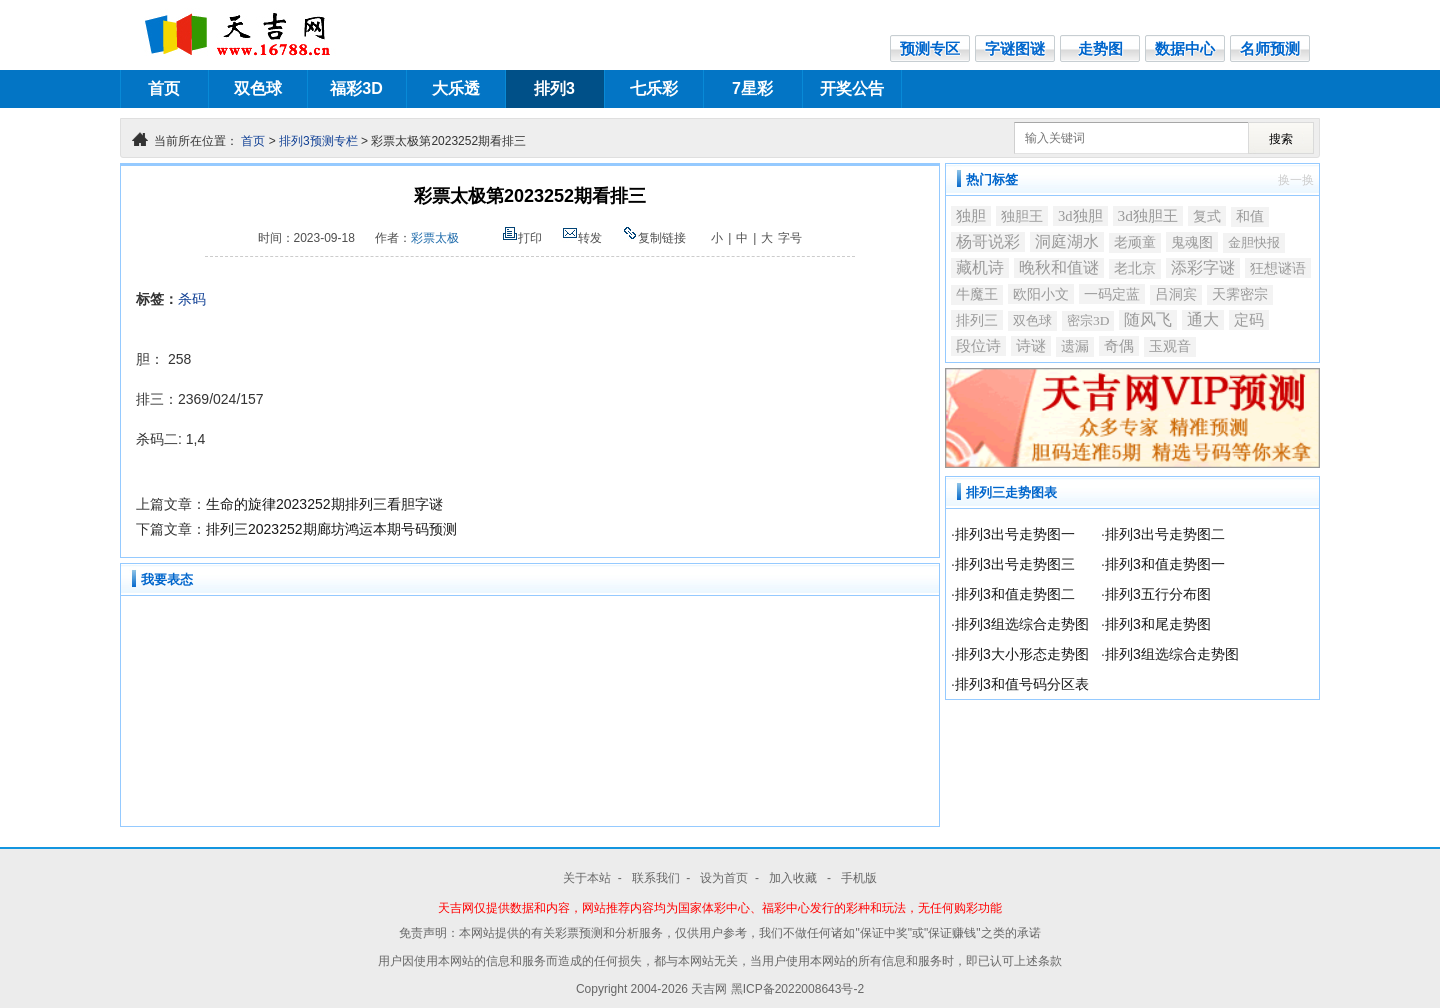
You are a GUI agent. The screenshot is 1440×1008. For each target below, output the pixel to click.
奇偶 (1119, 345)
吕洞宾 (1176, 294)
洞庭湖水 (1067, 241)
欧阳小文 (1041, 294)
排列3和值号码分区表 (1022, 684)
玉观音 (1170, 346)
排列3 (554, 88)
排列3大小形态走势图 (1022, 654)
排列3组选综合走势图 (1022, 624)
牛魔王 (977, 294)
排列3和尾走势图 (1158, 624)
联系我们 (656, 878)
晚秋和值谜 (1059, 267)
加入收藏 (794, 878)
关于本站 (587, 878)
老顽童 (1135, 242)
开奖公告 (852, 88)
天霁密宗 (1240, 294)
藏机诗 (980, 267)
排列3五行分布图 (1158, 594)
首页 (164, 88)
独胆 (971, 216)
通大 (1203, 319)
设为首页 (724, 878)
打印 (522, 238)
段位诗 (978, 345)
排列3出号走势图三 (1015, 564)
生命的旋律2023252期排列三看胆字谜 (324, 504)
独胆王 (1022, 216)
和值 (1250, 216)
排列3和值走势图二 (1015, 594)
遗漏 (1075, 346)
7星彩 (752, 88)
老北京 (1135, 268)
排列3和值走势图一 (1165, 564)
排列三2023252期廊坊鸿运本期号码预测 (331, 529)
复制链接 (654, 238)
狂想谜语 (1278, 268)
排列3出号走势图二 (1165, 534)
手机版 (859, 878)
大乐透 (456, 88)
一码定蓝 (1112, 294)
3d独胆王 (1148, 215)
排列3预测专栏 (318, 141)
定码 (1249, 320)
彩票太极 (435, 238)
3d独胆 (1080, 216)
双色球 (258, 88)
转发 (582, 238)
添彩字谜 (1203, 267)
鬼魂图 (1192, 242)
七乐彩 (654, 88)
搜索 (1281, 139)
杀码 (192, 299)
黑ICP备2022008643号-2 (797, 989)
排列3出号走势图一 (1015, 534)
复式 (1207, 216)
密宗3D (1088, 320)
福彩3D (356, 88)
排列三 (977, 320)
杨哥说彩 (988, 241)
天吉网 (710, 989)
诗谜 (1031, 346)
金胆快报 (1254, 242)
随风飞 (1148, 319)
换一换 (1296, 180)
